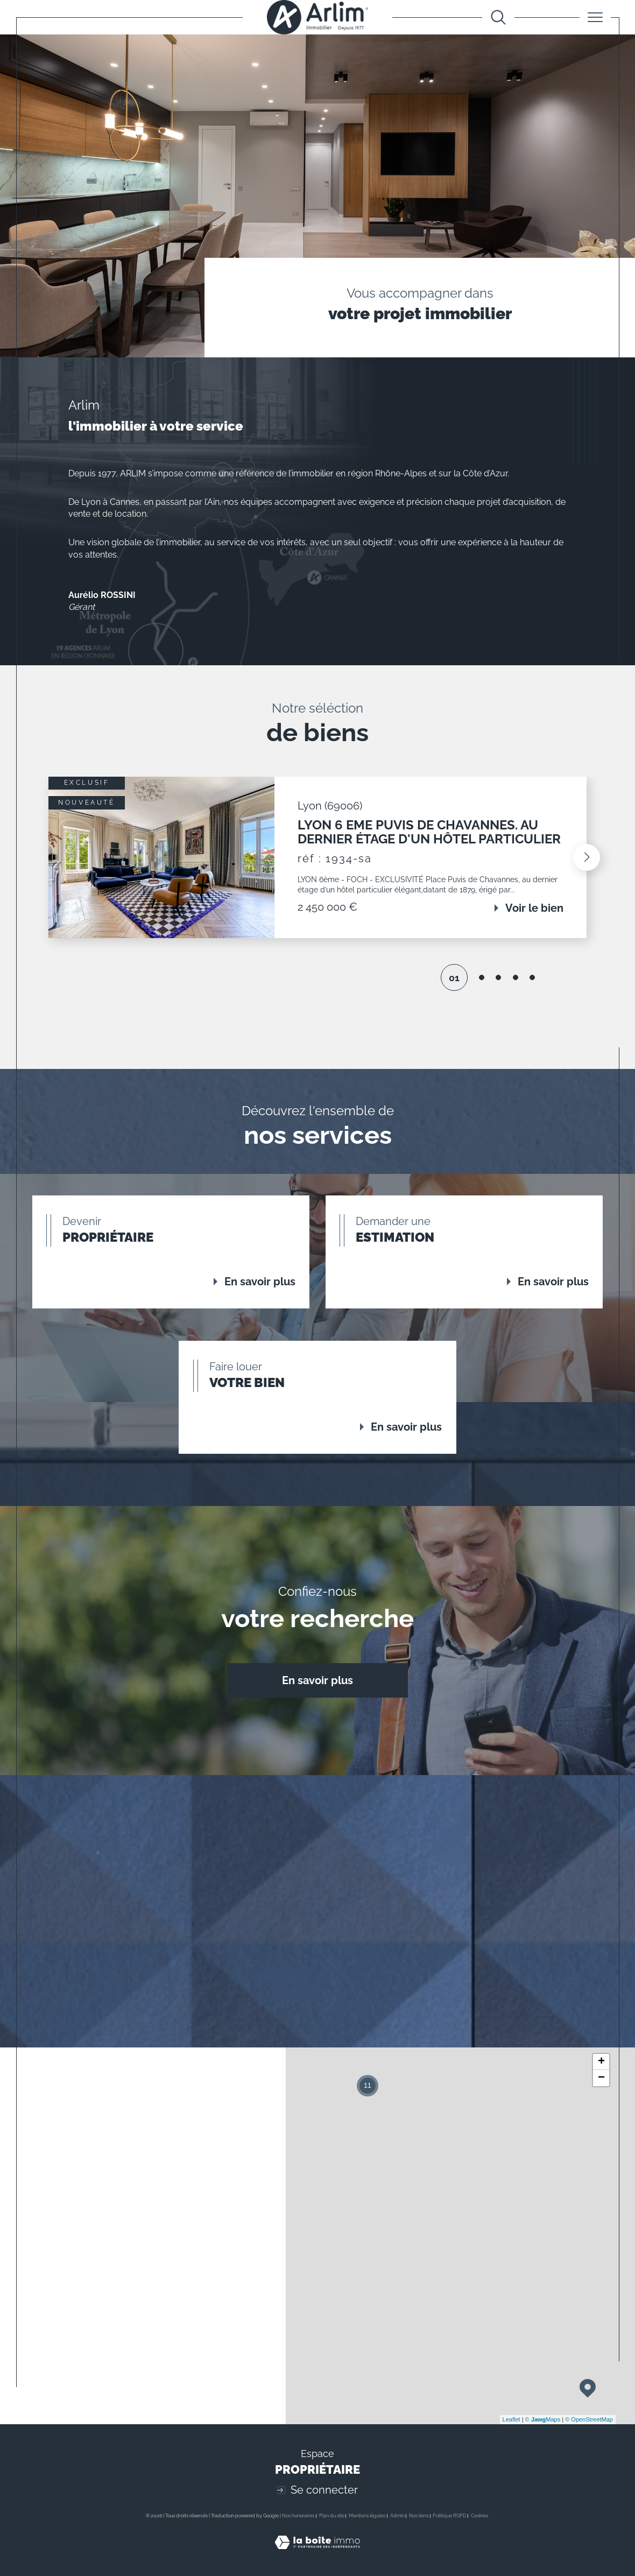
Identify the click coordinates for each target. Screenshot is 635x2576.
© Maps (543, 2419)
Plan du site (331, 2515)
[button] (586, 857)
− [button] (601, 2078)
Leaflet (511, 2419)
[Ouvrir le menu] (595, 17)
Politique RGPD (449, 2515)
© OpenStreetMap (589, 2419)
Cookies (479, 2515)
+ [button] (601, 2062)
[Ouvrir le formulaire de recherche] (498, 17)
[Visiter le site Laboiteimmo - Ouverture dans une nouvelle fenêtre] (317, 2553)
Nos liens (418, 2515)
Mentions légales (367, 2515)
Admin (397, 2515)
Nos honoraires (298, 2515)
